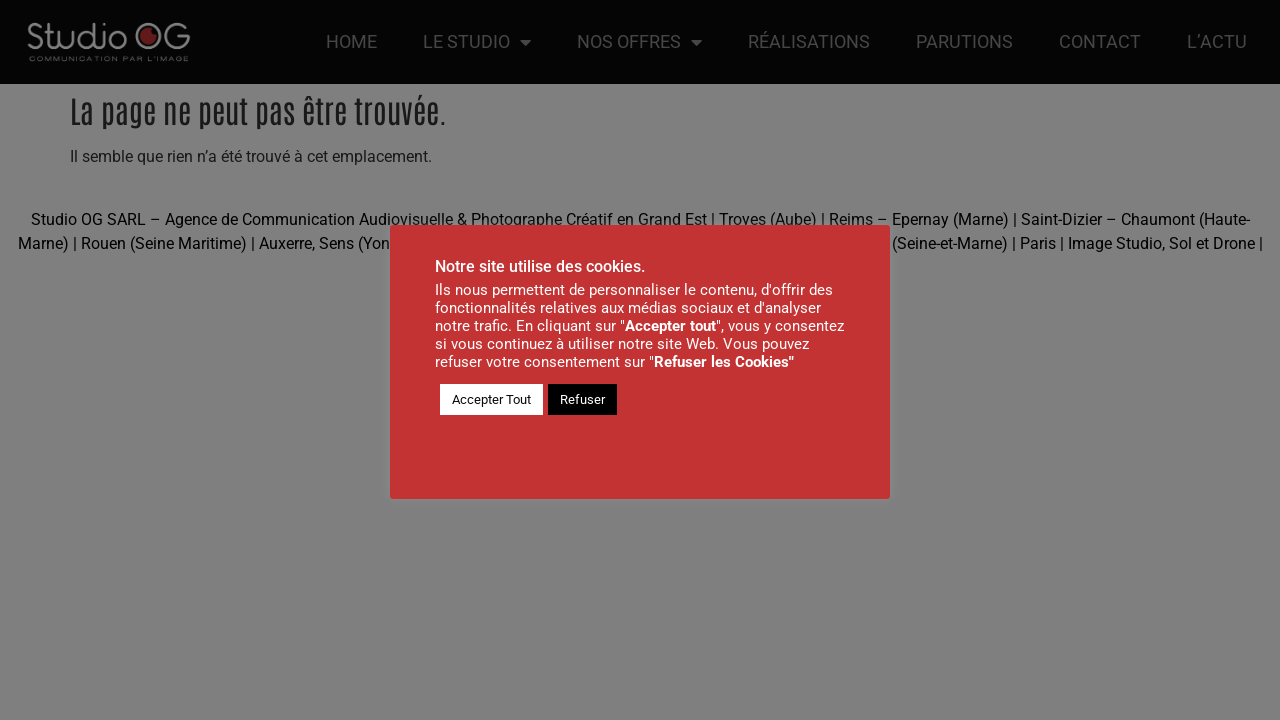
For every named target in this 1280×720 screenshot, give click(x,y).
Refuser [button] (582, 399)
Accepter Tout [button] (491, 399)
